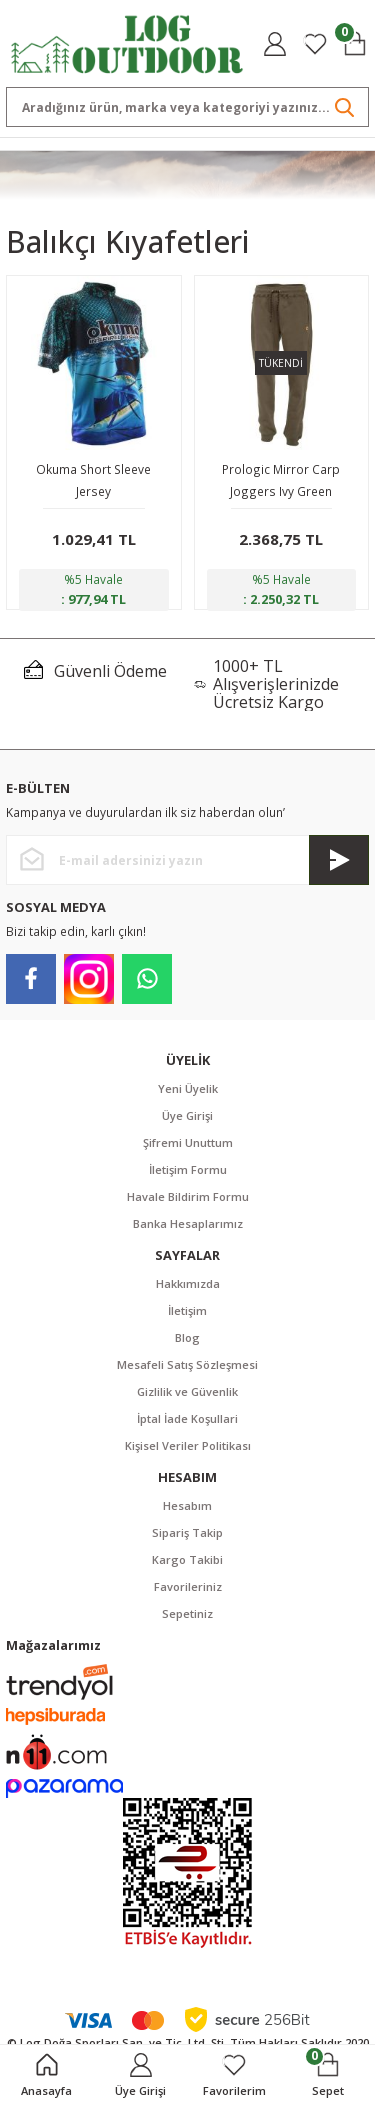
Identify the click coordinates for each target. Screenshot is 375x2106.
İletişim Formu (188, 1169)
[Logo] (127, 42)
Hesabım (187, 1505)
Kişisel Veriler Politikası (188, 1445)
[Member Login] (275, 44)
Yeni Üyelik (188, 1088)
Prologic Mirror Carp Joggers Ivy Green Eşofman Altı (281, 481)
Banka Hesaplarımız (188, 1223)
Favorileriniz (188, 1586)
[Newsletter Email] (187, 860)
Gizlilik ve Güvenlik (187, 1391)
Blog (187, 1337)
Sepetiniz (187, 1613)
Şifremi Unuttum (188, 1142)
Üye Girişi (187, 1115)
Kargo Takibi (187, 1559)
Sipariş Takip (187, 1532)
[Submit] (339, 860)
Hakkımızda (188, 1283)
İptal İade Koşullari (187, 1418)
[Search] (187, 107)
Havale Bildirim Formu (188, 1196)
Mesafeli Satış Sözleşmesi (187, 1364)
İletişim (187, 1310)
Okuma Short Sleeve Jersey (93, 480)
